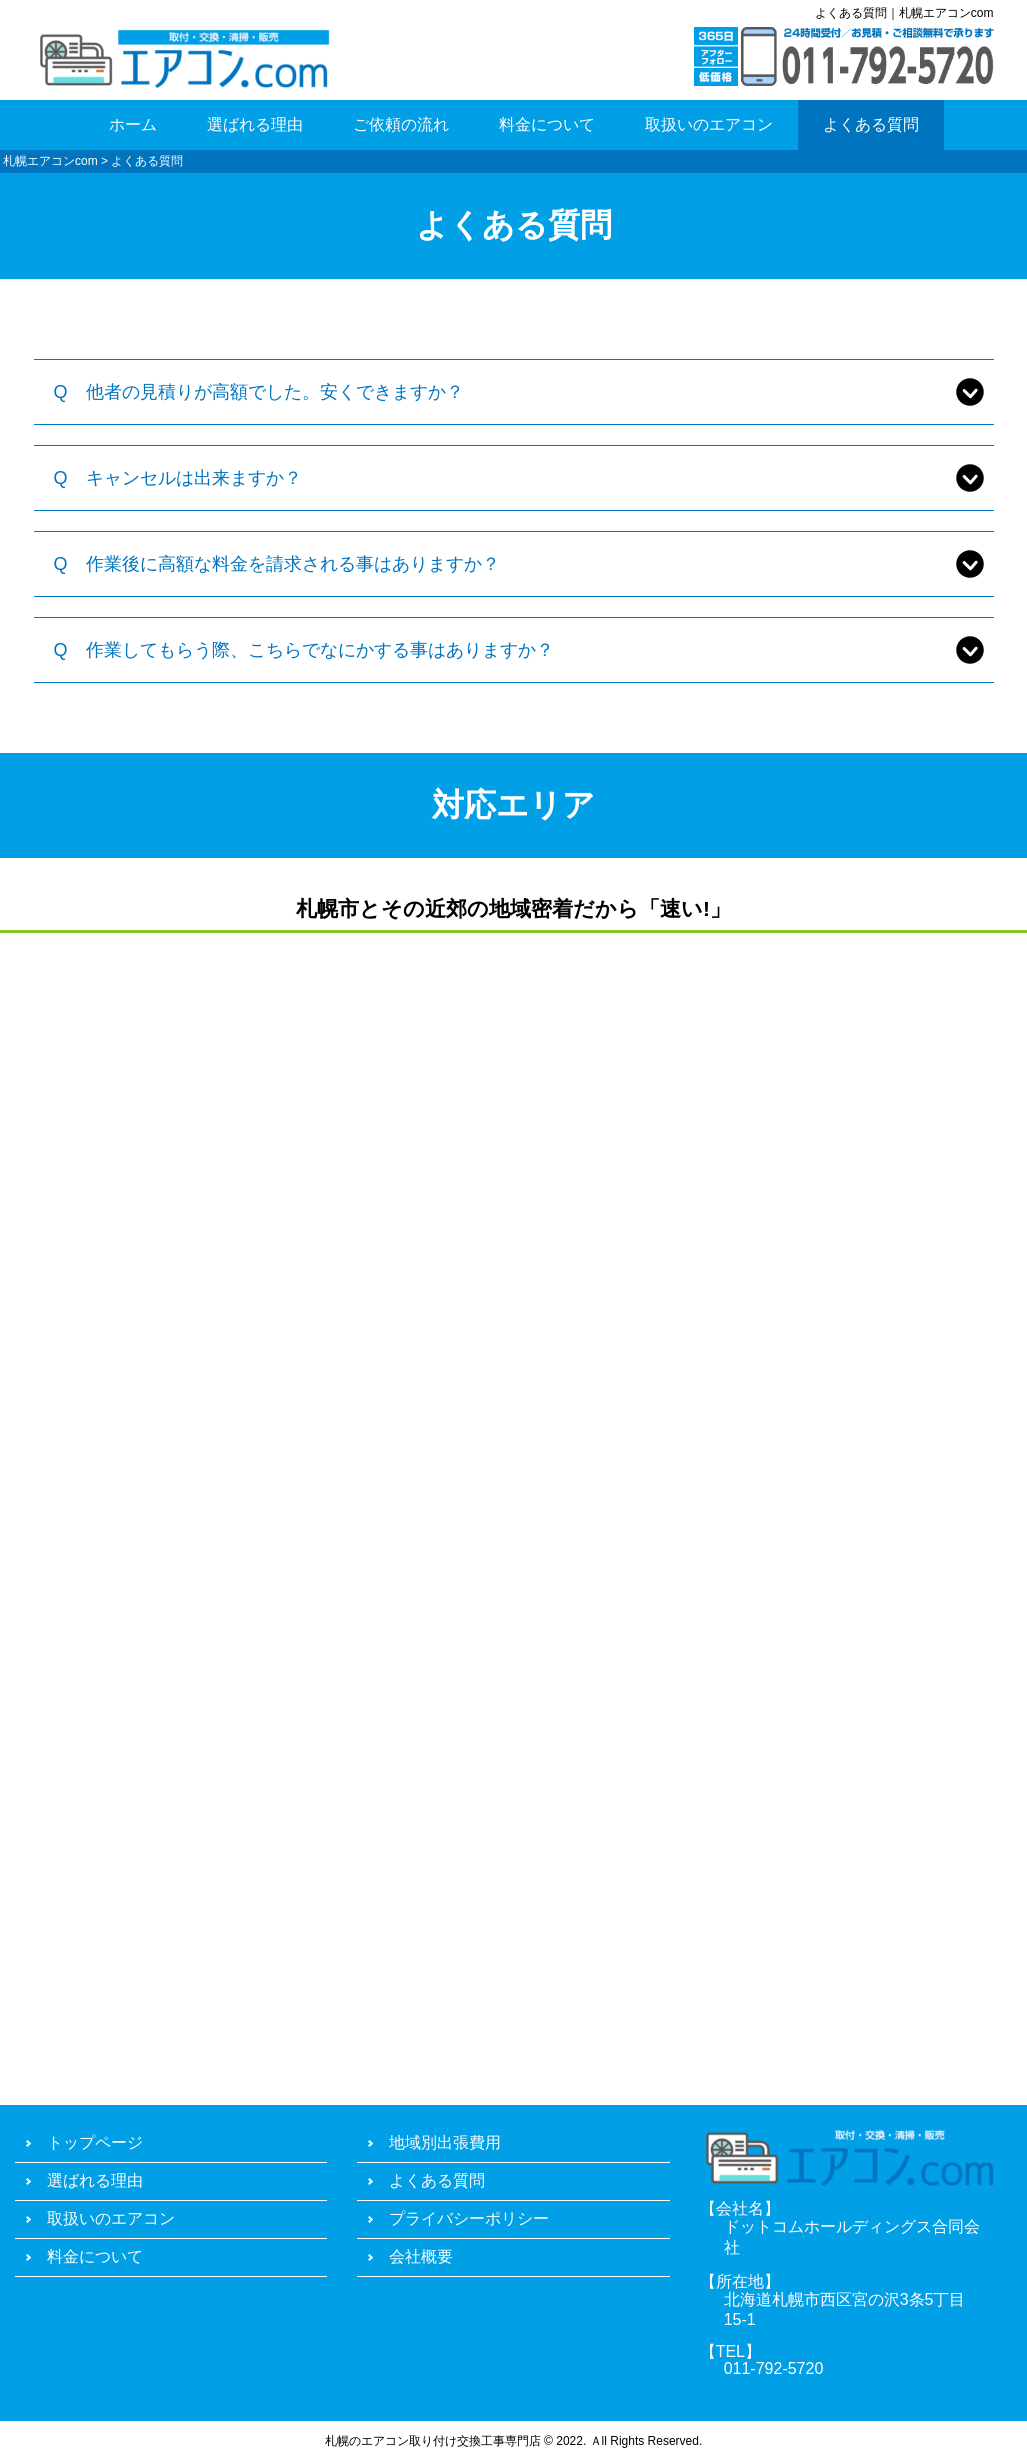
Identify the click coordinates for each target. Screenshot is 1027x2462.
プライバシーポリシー (469, 2218)
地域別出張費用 (445, 2142)
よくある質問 (871, 124)
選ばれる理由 (255, 124)
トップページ (95, 2142)
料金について (547, 124)
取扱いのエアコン (709, 124)
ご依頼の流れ (401, 124)
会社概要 (421, 2256)
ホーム (133, 124)
